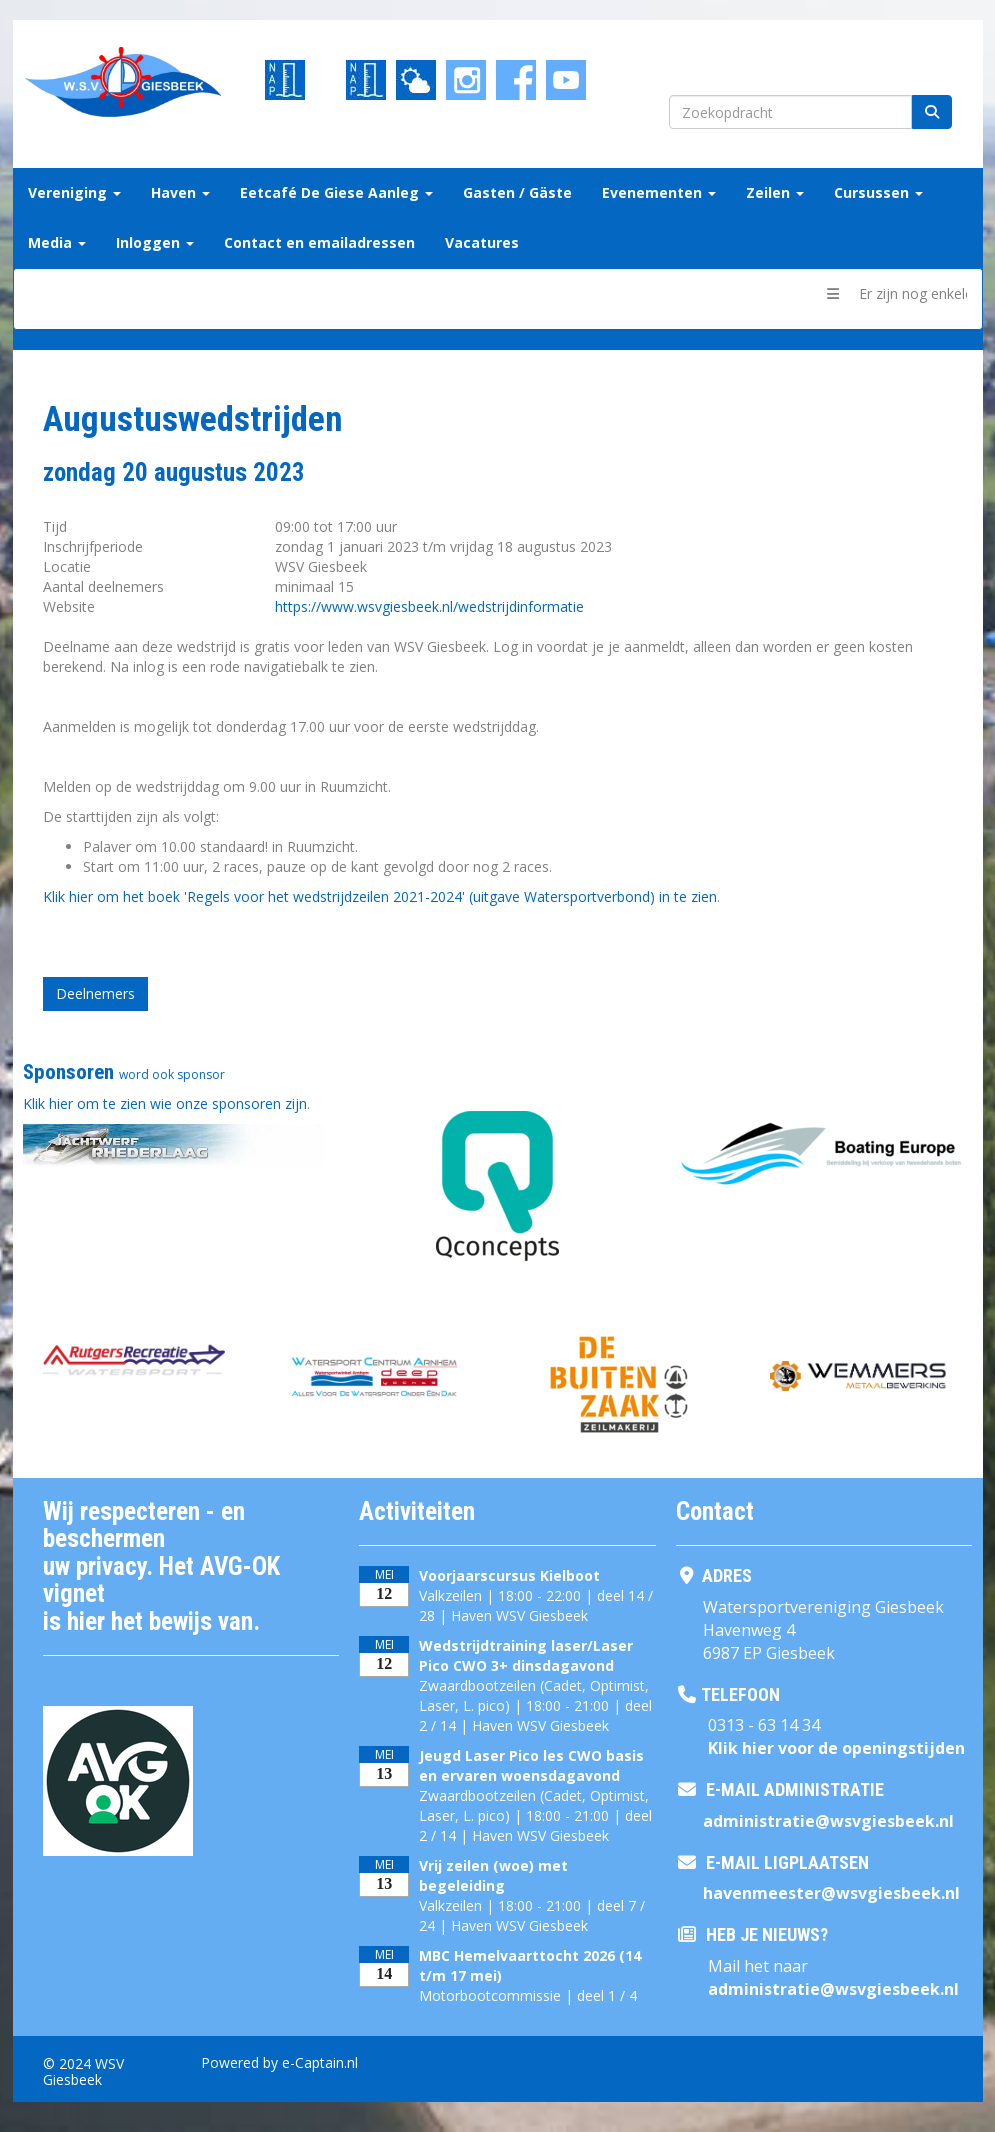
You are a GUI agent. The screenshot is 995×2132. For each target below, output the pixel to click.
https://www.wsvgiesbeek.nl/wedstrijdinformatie (429, 606)
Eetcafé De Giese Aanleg (336, 192)
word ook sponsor (172, 1074)
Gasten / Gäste (517, 192)
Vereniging (74, 192)
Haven (180, 192)
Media (57, 242)
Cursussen (878, 192)
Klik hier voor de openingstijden (836, 1748)
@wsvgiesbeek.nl (828, 1821)
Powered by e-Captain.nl (279, 2062)
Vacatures (482, 242)
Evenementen (659, 192)
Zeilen (775, 192)
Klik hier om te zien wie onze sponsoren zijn (165, 1103)
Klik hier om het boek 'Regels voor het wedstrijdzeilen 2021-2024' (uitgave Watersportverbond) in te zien (380, 896)
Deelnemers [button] (95, 993)
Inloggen (155, 242)
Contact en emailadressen (319, 242)
